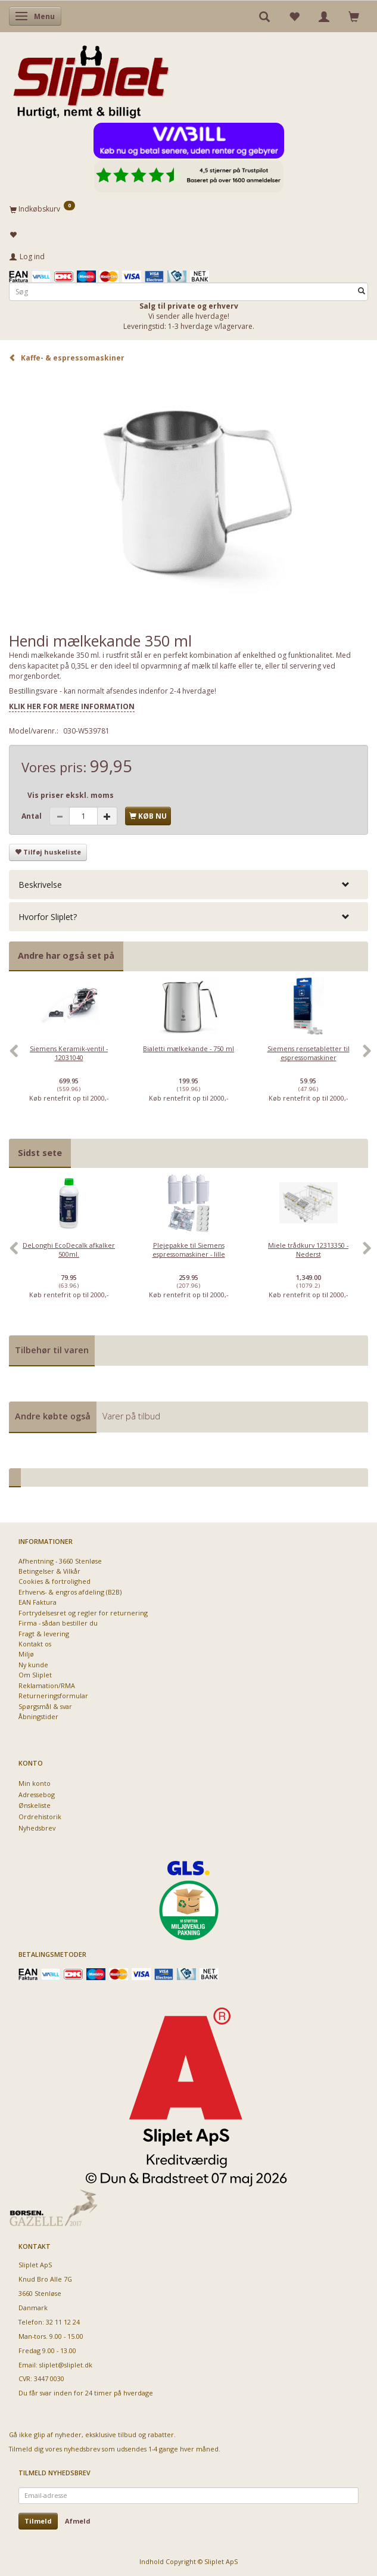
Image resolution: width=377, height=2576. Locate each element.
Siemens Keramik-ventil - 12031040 (69, 1053)
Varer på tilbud (131, 1416)
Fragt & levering (43, 1633)
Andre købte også (53, 1416)
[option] (69, 1058)
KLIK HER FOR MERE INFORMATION (72, 706)
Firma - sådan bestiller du (58, 1622)
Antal (32, 816)
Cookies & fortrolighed (54, 1581)
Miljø (26, 1653)
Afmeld (78, 2520)
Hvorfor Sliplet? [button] (47, 917)
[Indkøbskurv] (188, 208)
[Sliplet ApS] (91, 78)
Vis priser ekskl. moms (70, 795)
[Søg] (361, 292)
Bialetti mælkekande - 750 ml (188, 1048)
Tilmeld (38, 2520)
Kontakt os (34, 1643)
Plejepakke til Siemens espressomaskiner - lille (188, 1250)
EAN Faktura (37, 1602)
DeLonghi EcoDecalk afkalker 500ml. (69, 1250)
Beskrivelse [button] (40, 885)
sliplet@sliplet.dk (65, 2364)
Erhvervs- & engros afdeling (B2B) (69, 1591)
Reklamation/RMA (46, 1685)
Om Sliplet (35, 1674)
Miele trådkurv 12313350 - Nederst (308, 1250)
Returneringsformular (53, 1695)
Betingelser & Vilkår (49, 1571)
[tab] (188, 885)
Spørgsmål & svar (45, 1706)
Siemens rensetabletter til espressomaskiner (308, 1053)
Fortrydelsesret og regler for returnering (83, 1612)
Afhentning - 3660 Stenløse (60, 1560)
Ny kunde (33, 1664)
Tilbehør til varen (52, 1350)
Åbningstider (38, 1716)
